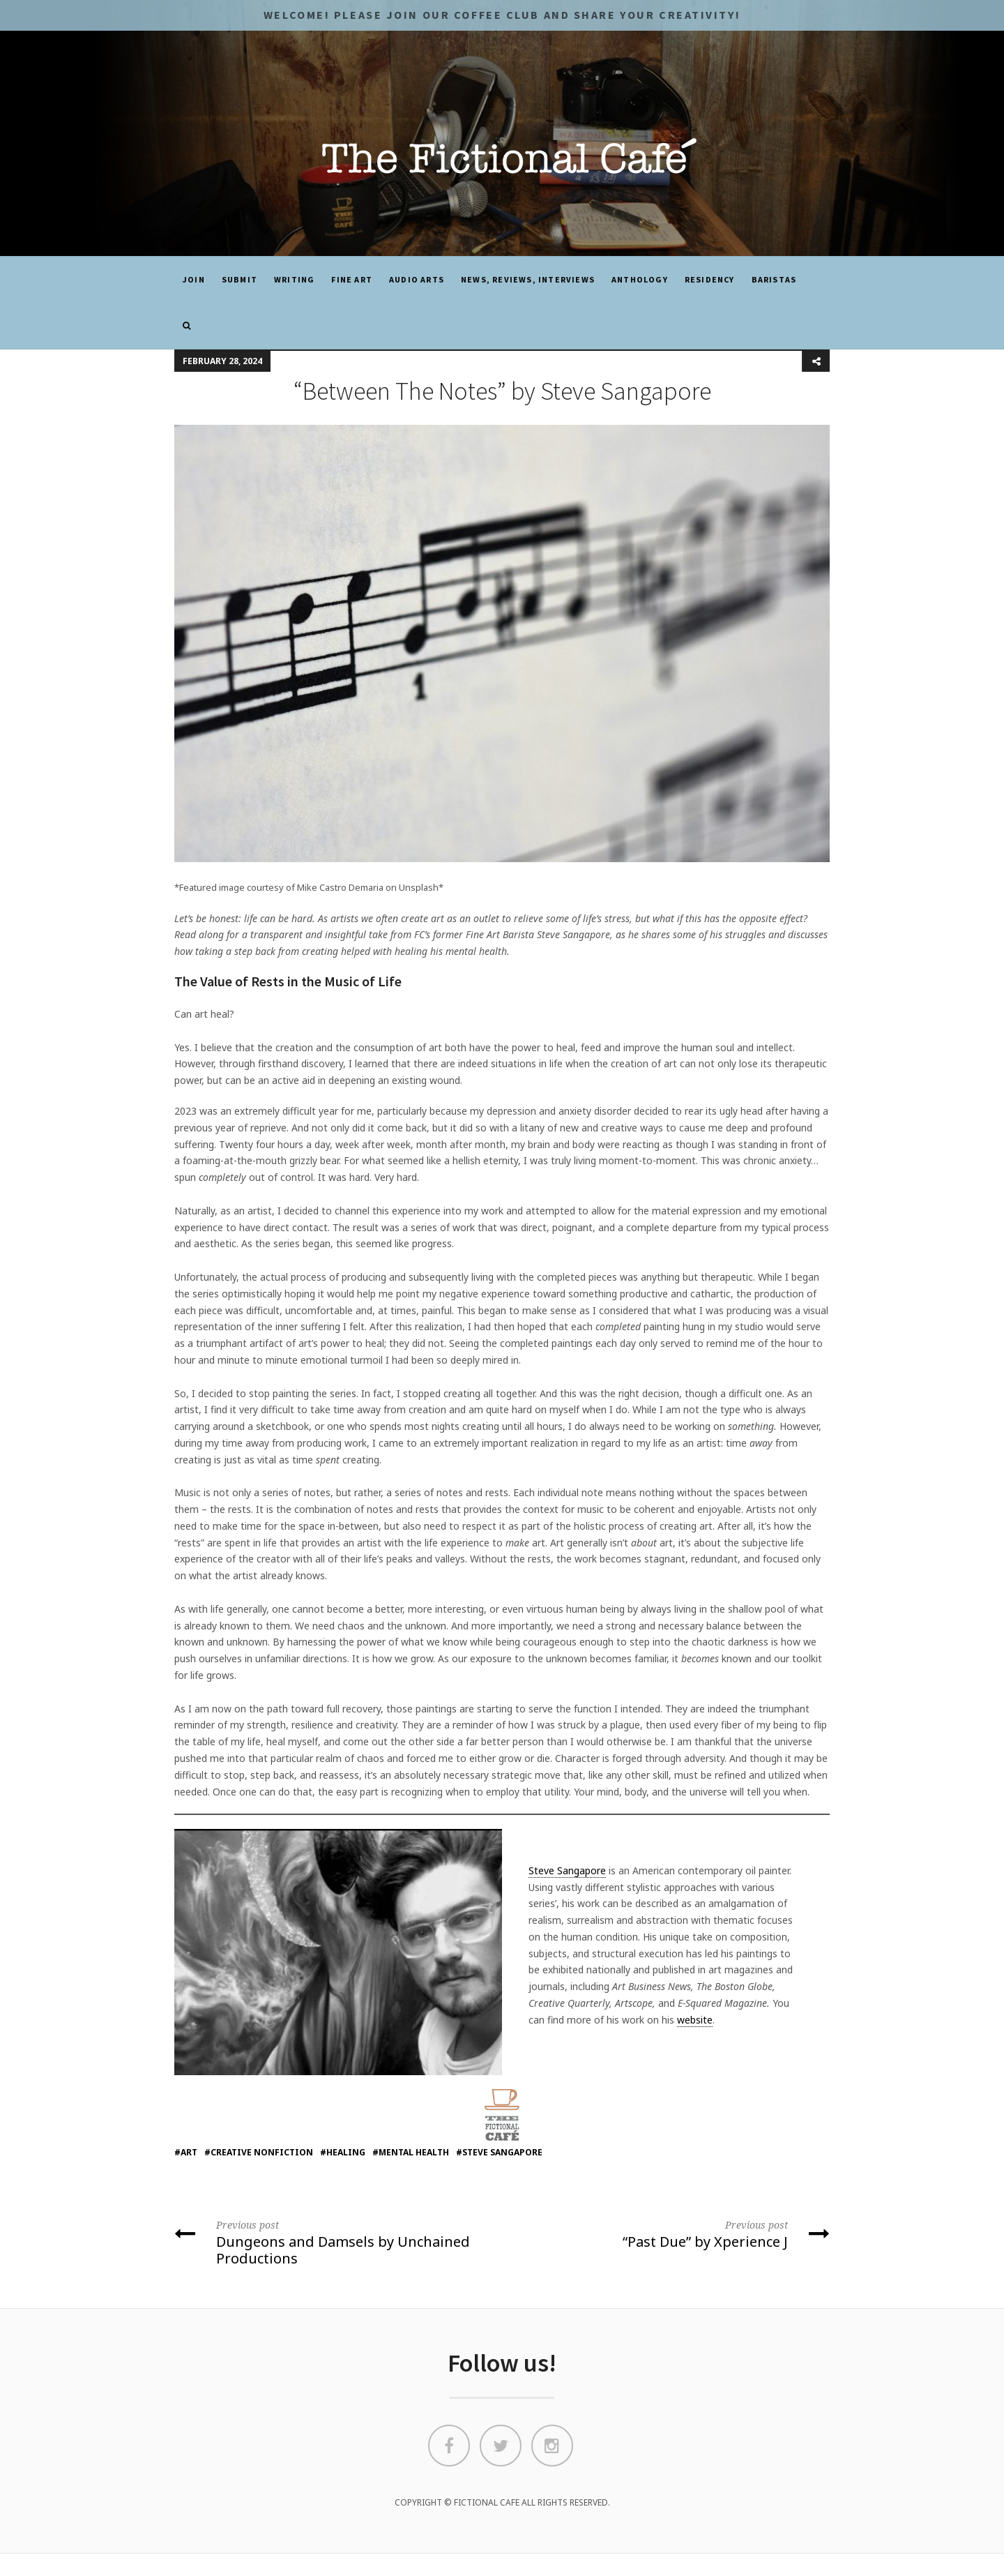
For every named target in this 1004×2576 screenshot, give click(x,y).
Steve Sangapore (567, 1870)
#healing (342, 2152)
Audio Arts (416, 279)
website (695, 2019)
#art (185, 2152)
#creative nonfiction (258, 2152)
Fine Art (351, 279)
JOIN (194, 279)
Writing (294, 279)
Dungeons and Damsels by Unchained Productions (333, 2241)
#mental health (410, 2152)
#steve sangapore (499, 2152)
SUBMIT (239, 279)
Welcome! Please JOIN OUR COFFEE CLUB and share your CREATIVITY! (502, 15)
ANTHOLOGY (639, 279)
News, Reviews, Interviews (528, 279)
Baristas (774, 279)
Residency (710, 279)
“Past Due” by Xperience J (671, 2233)
